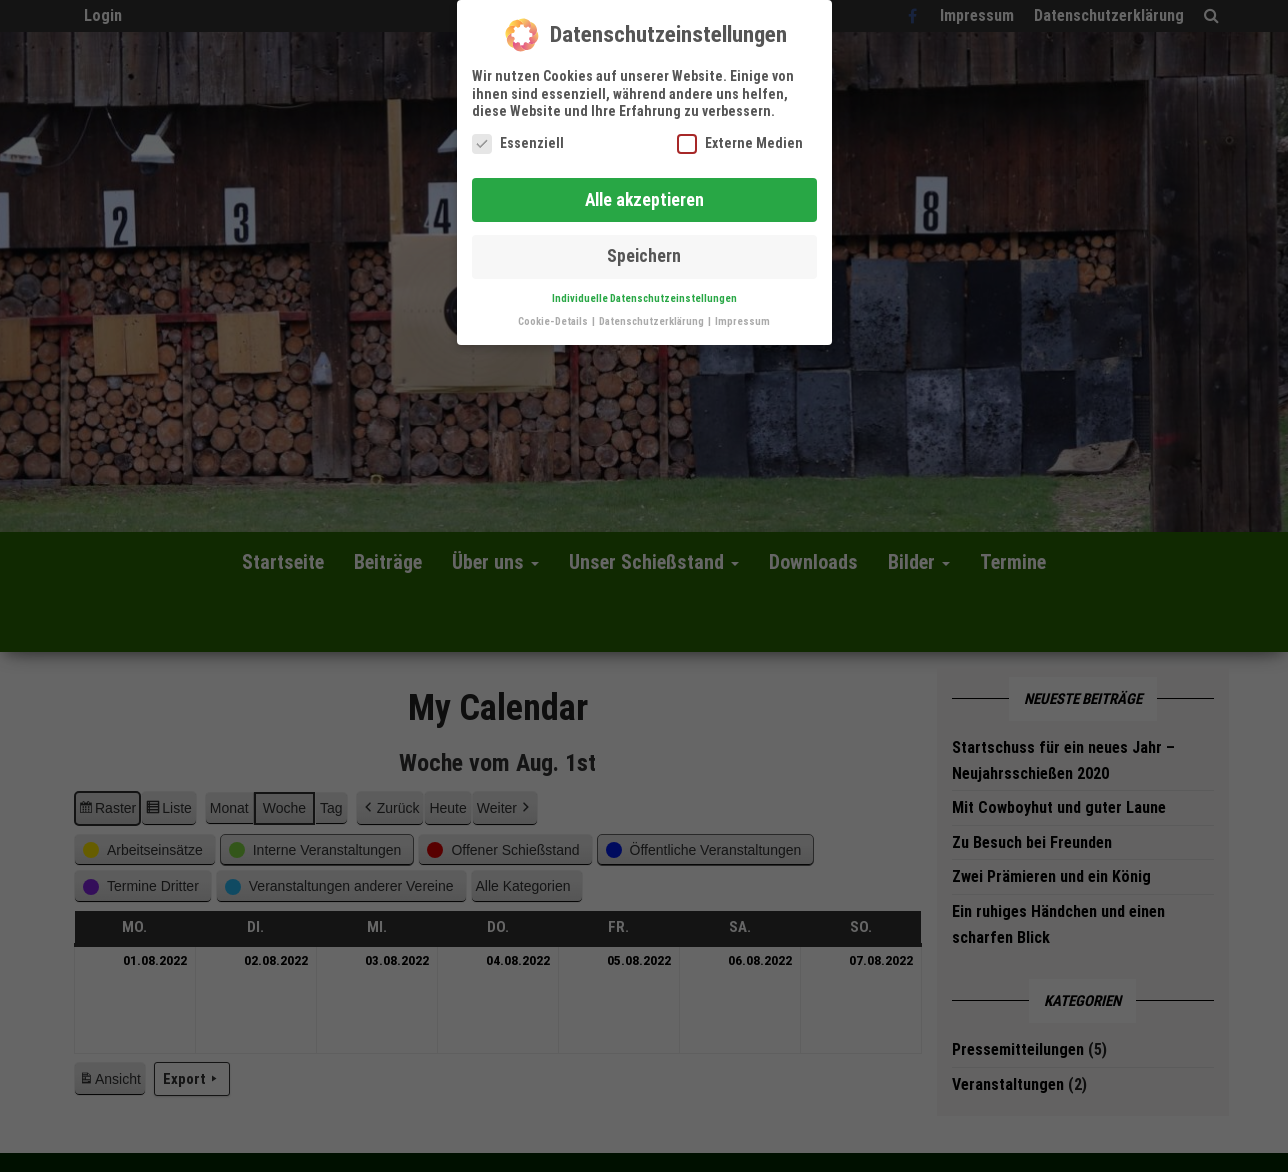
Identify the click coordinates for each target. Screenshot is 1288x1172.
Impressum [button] (742, 313)
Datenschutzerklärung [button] (652, 313)
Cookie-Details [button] (554, 313)
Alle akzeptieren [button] (644, 191)
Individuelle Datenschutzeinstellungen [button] (644, 290)
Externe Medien (740, 134)
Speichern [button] (644, 248)
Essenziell (518, 134)
